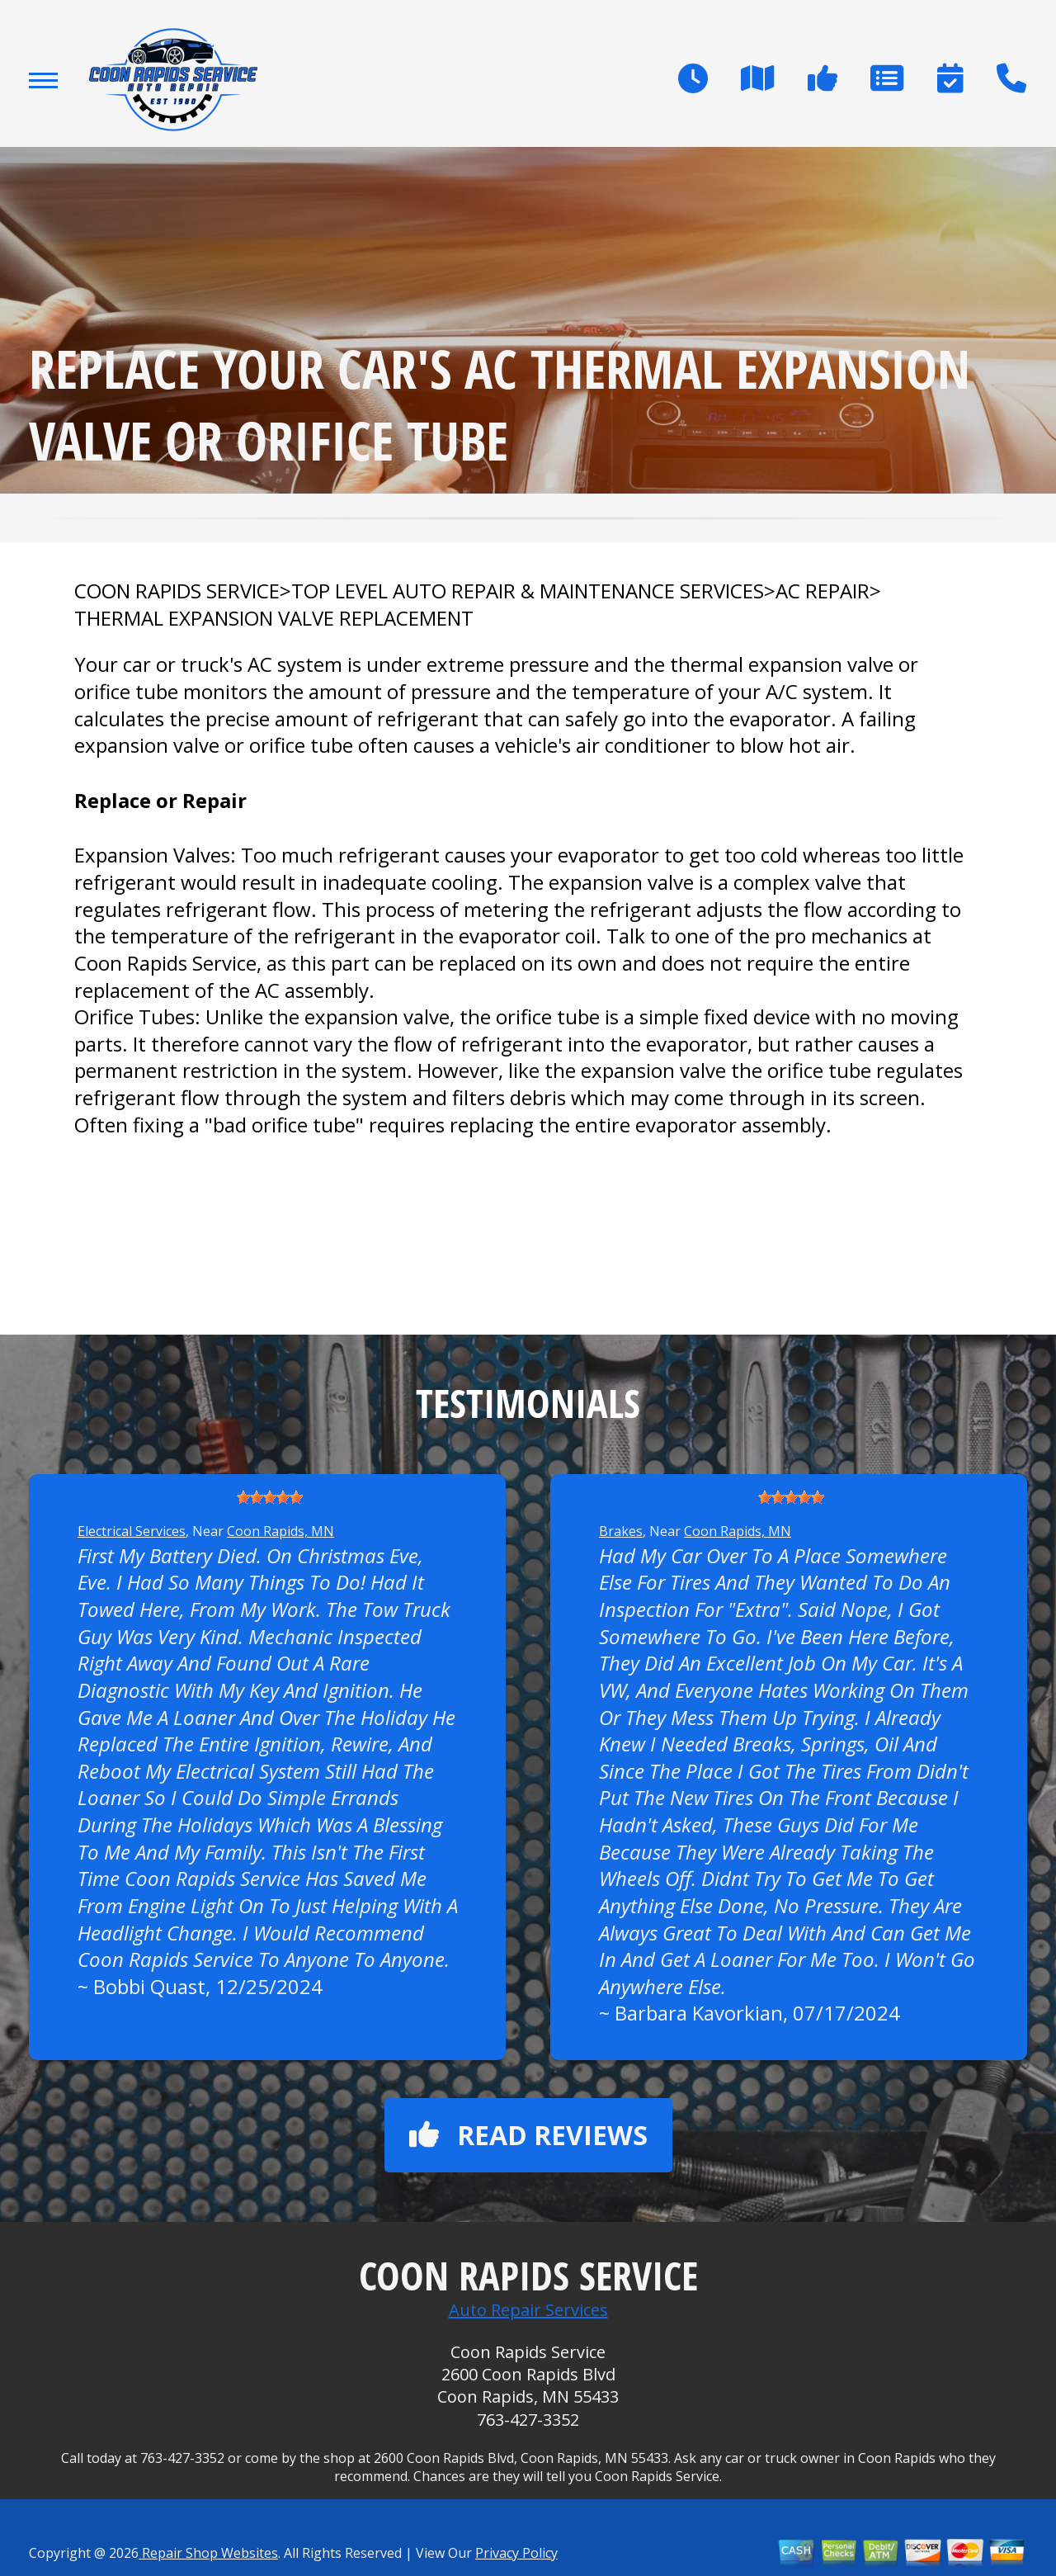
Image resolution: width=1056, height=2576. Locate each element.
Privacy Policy (516, 2553)
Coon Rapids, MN (280, 1531)
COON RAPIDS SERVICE (177, 591)
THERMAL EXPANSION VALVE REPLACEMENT (274, 618)
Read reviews (528, 2135)
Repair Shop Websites (208, 2553)
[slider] (270, 1497)
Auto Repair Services (528, 2310)
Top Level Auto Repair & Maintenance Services (527, 591)
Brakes (621, 1531)
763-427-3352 (528, 2419)
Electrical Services (132, 1531)
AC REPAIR (823, 591)
